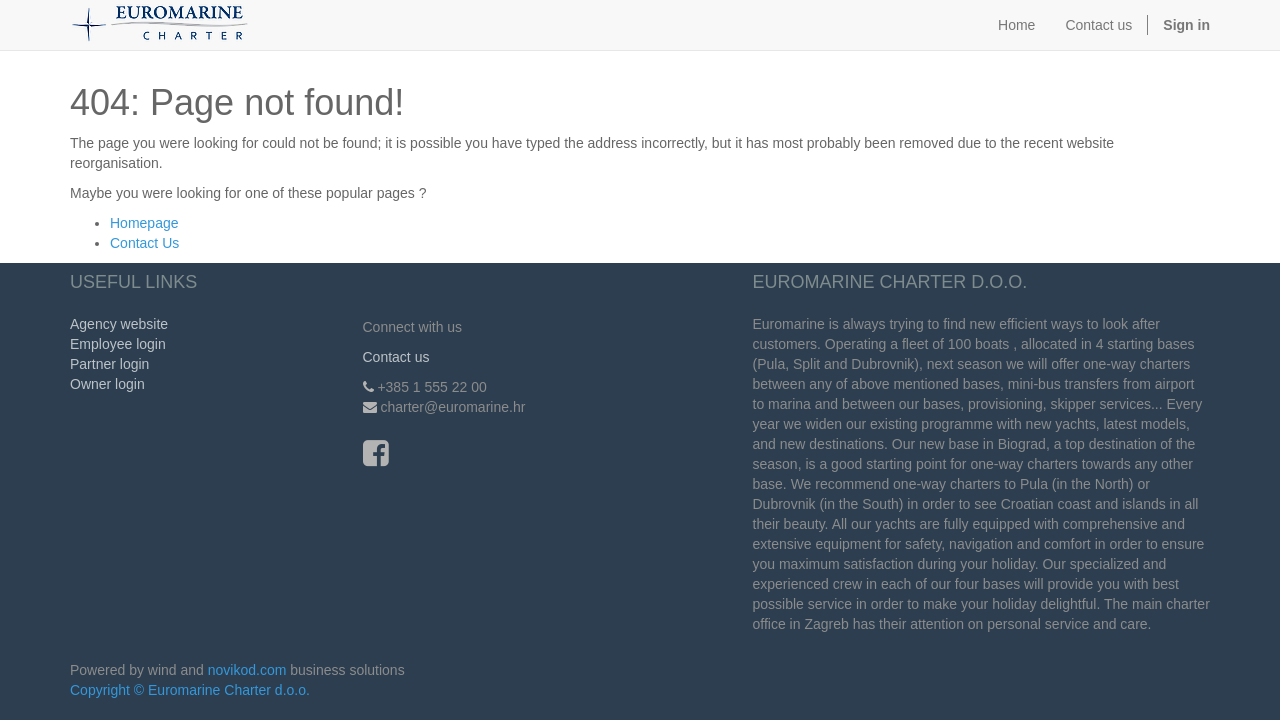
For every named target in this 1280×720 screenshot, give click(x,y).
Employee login (118, 344)
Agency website (119, 324)
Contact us (396, 357)
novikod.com (247, 670)
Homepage (144, 223)
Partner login (109, 364)
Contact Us (144, 243)
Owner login (107, 384)
